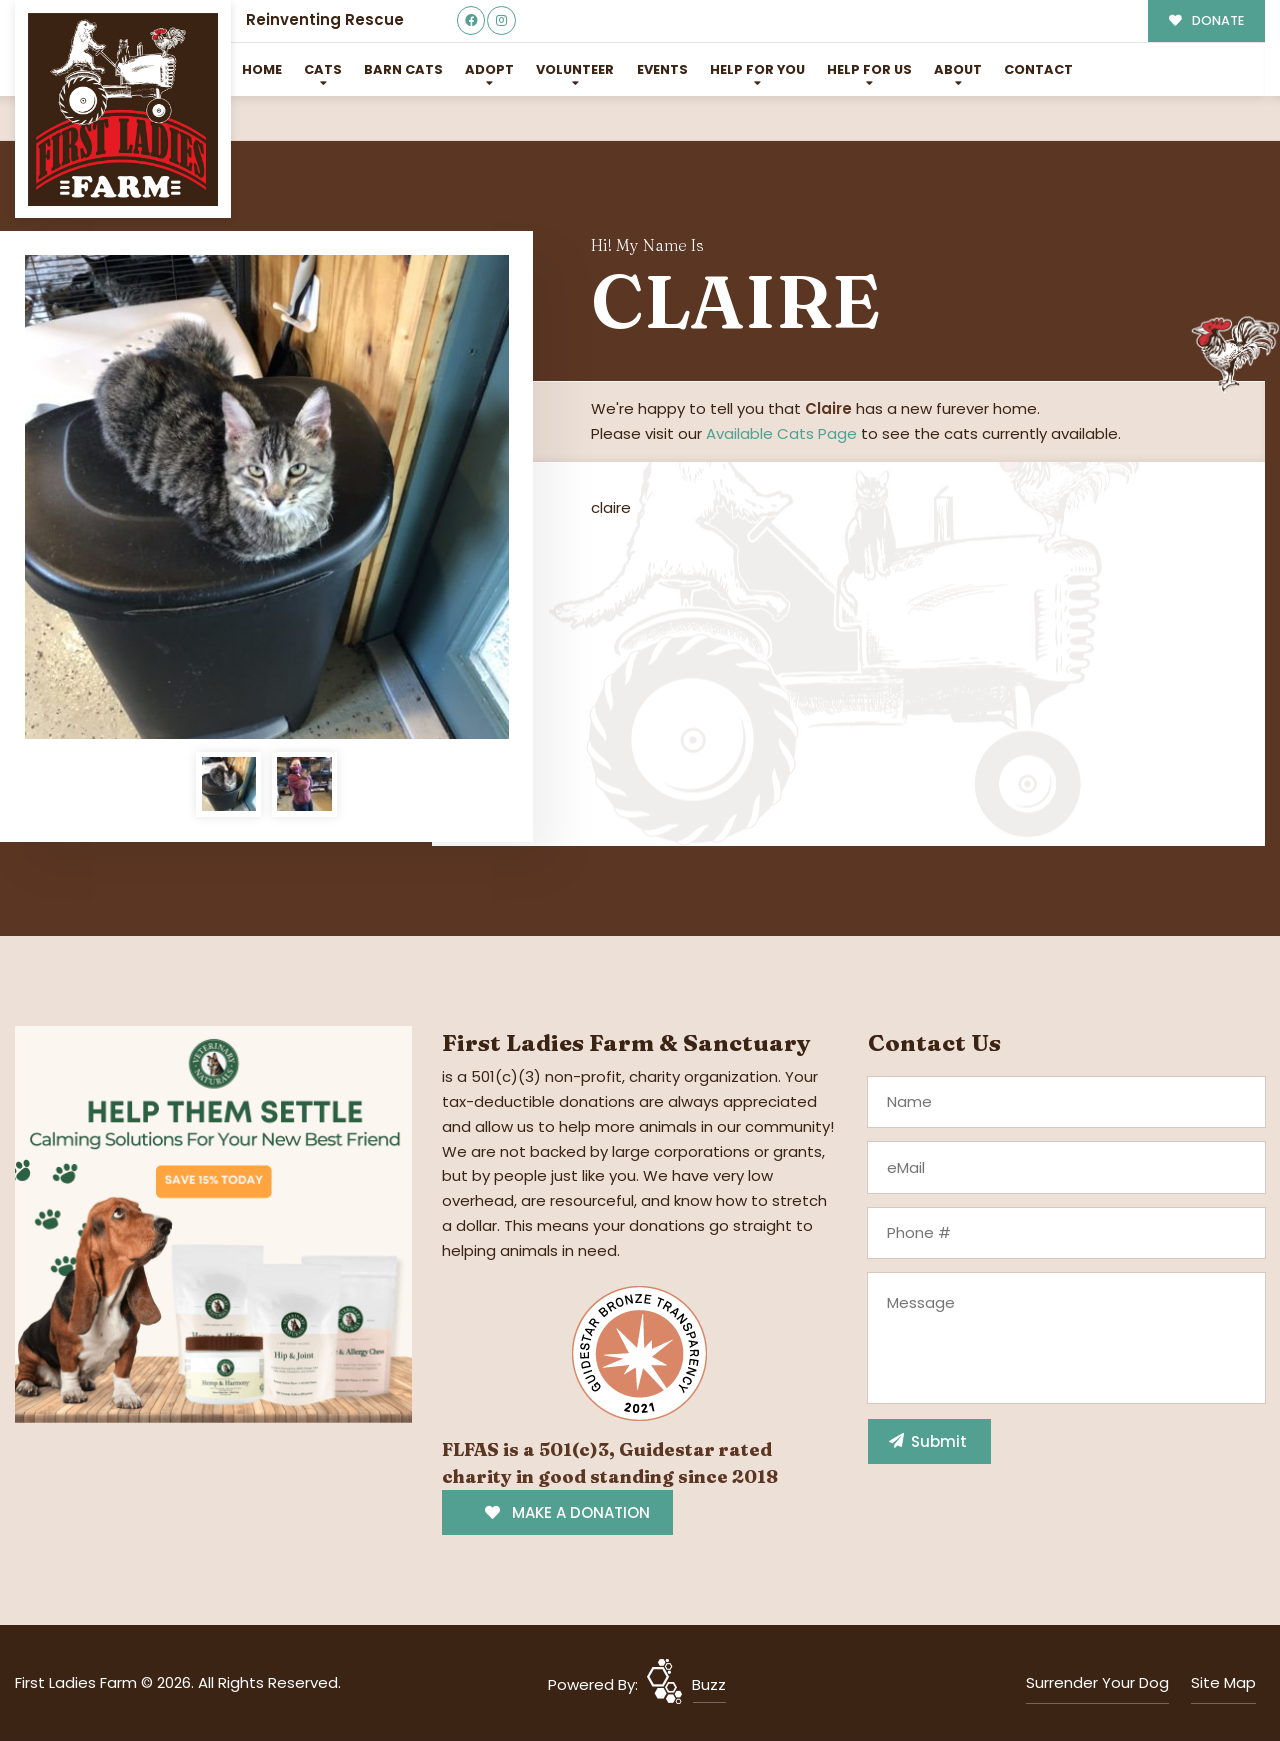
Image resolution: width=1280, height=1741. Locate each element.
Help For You (757, 69)
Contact (1038, 69)
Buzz (709, 1684)
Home (262, 69)
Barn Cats (403, 69)
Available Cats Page (781, 433)
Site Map (1223, 1682)
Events (662, 69)
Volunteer (575, 69)
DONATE (1206, 20)
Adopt (489, 69)
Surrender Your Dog (1097, 1682)
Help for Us (869, 69)
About (958, 69)
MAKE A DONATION (567, 1512)
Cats (323, 69)
